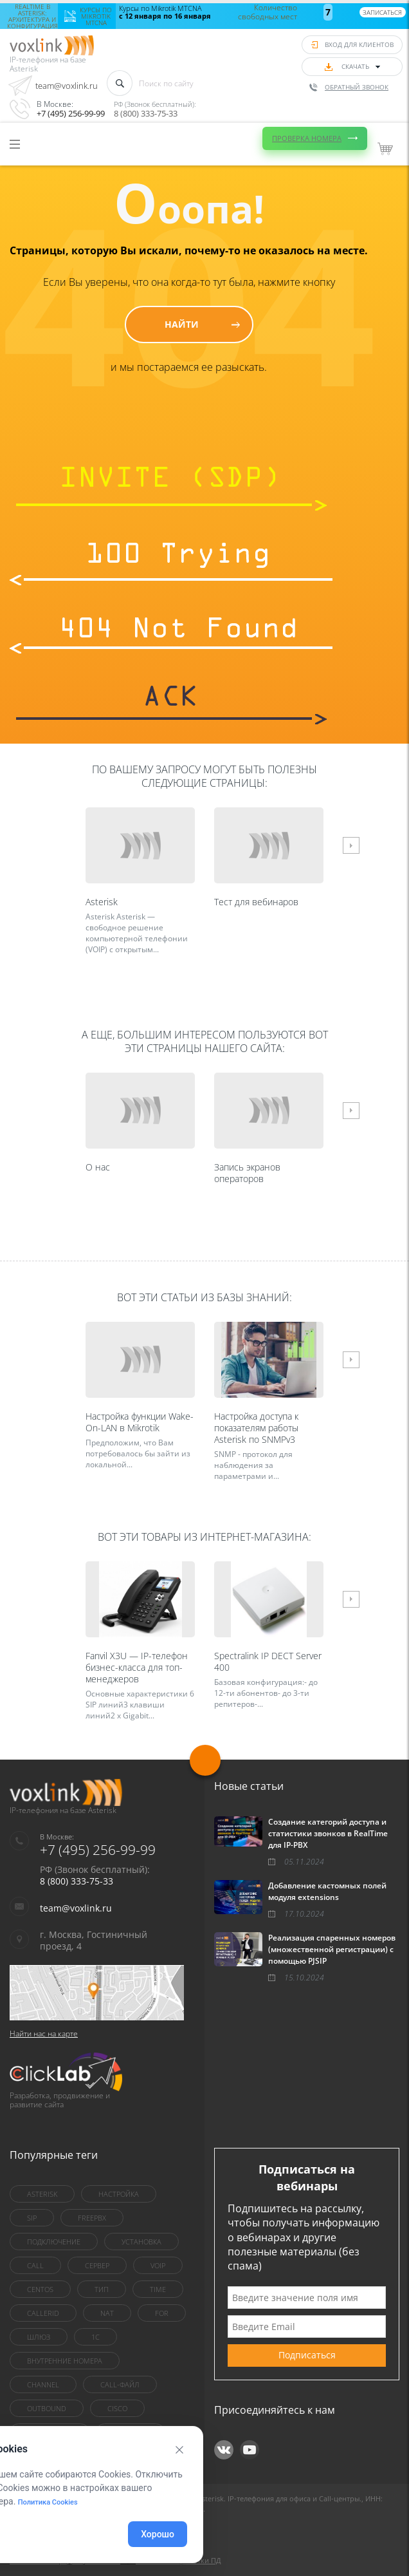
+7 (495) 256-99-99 (71, 113)
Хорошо (157, 2534)
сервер (97, 2265)
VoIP (157, 2265)
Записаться (382, 12)
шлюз (38, 2337)
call (35, 2265)
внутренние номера (64, 2360)
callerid (43, 2313)
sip (32, 2218)
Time (158, 2289)
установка (141, 2241)
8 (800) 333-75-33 (145, 113)
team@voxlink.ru (66, 85)
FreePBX (92, 2218)
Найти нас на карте (44, 2033)
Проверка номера (306, 138)
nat (107, 2313)
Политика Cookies (48, 2502)
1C (95, 2337)
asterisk (42, 2194)
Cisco (117, 2408)
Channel (43, 2384)
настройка (118, 2194)
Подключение (53, 2241)
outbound (46, 2408)
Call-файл (120, 2384)
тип (102, 2289)
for (161, 2313)
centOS (40, 2289)
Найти (182, 324)
